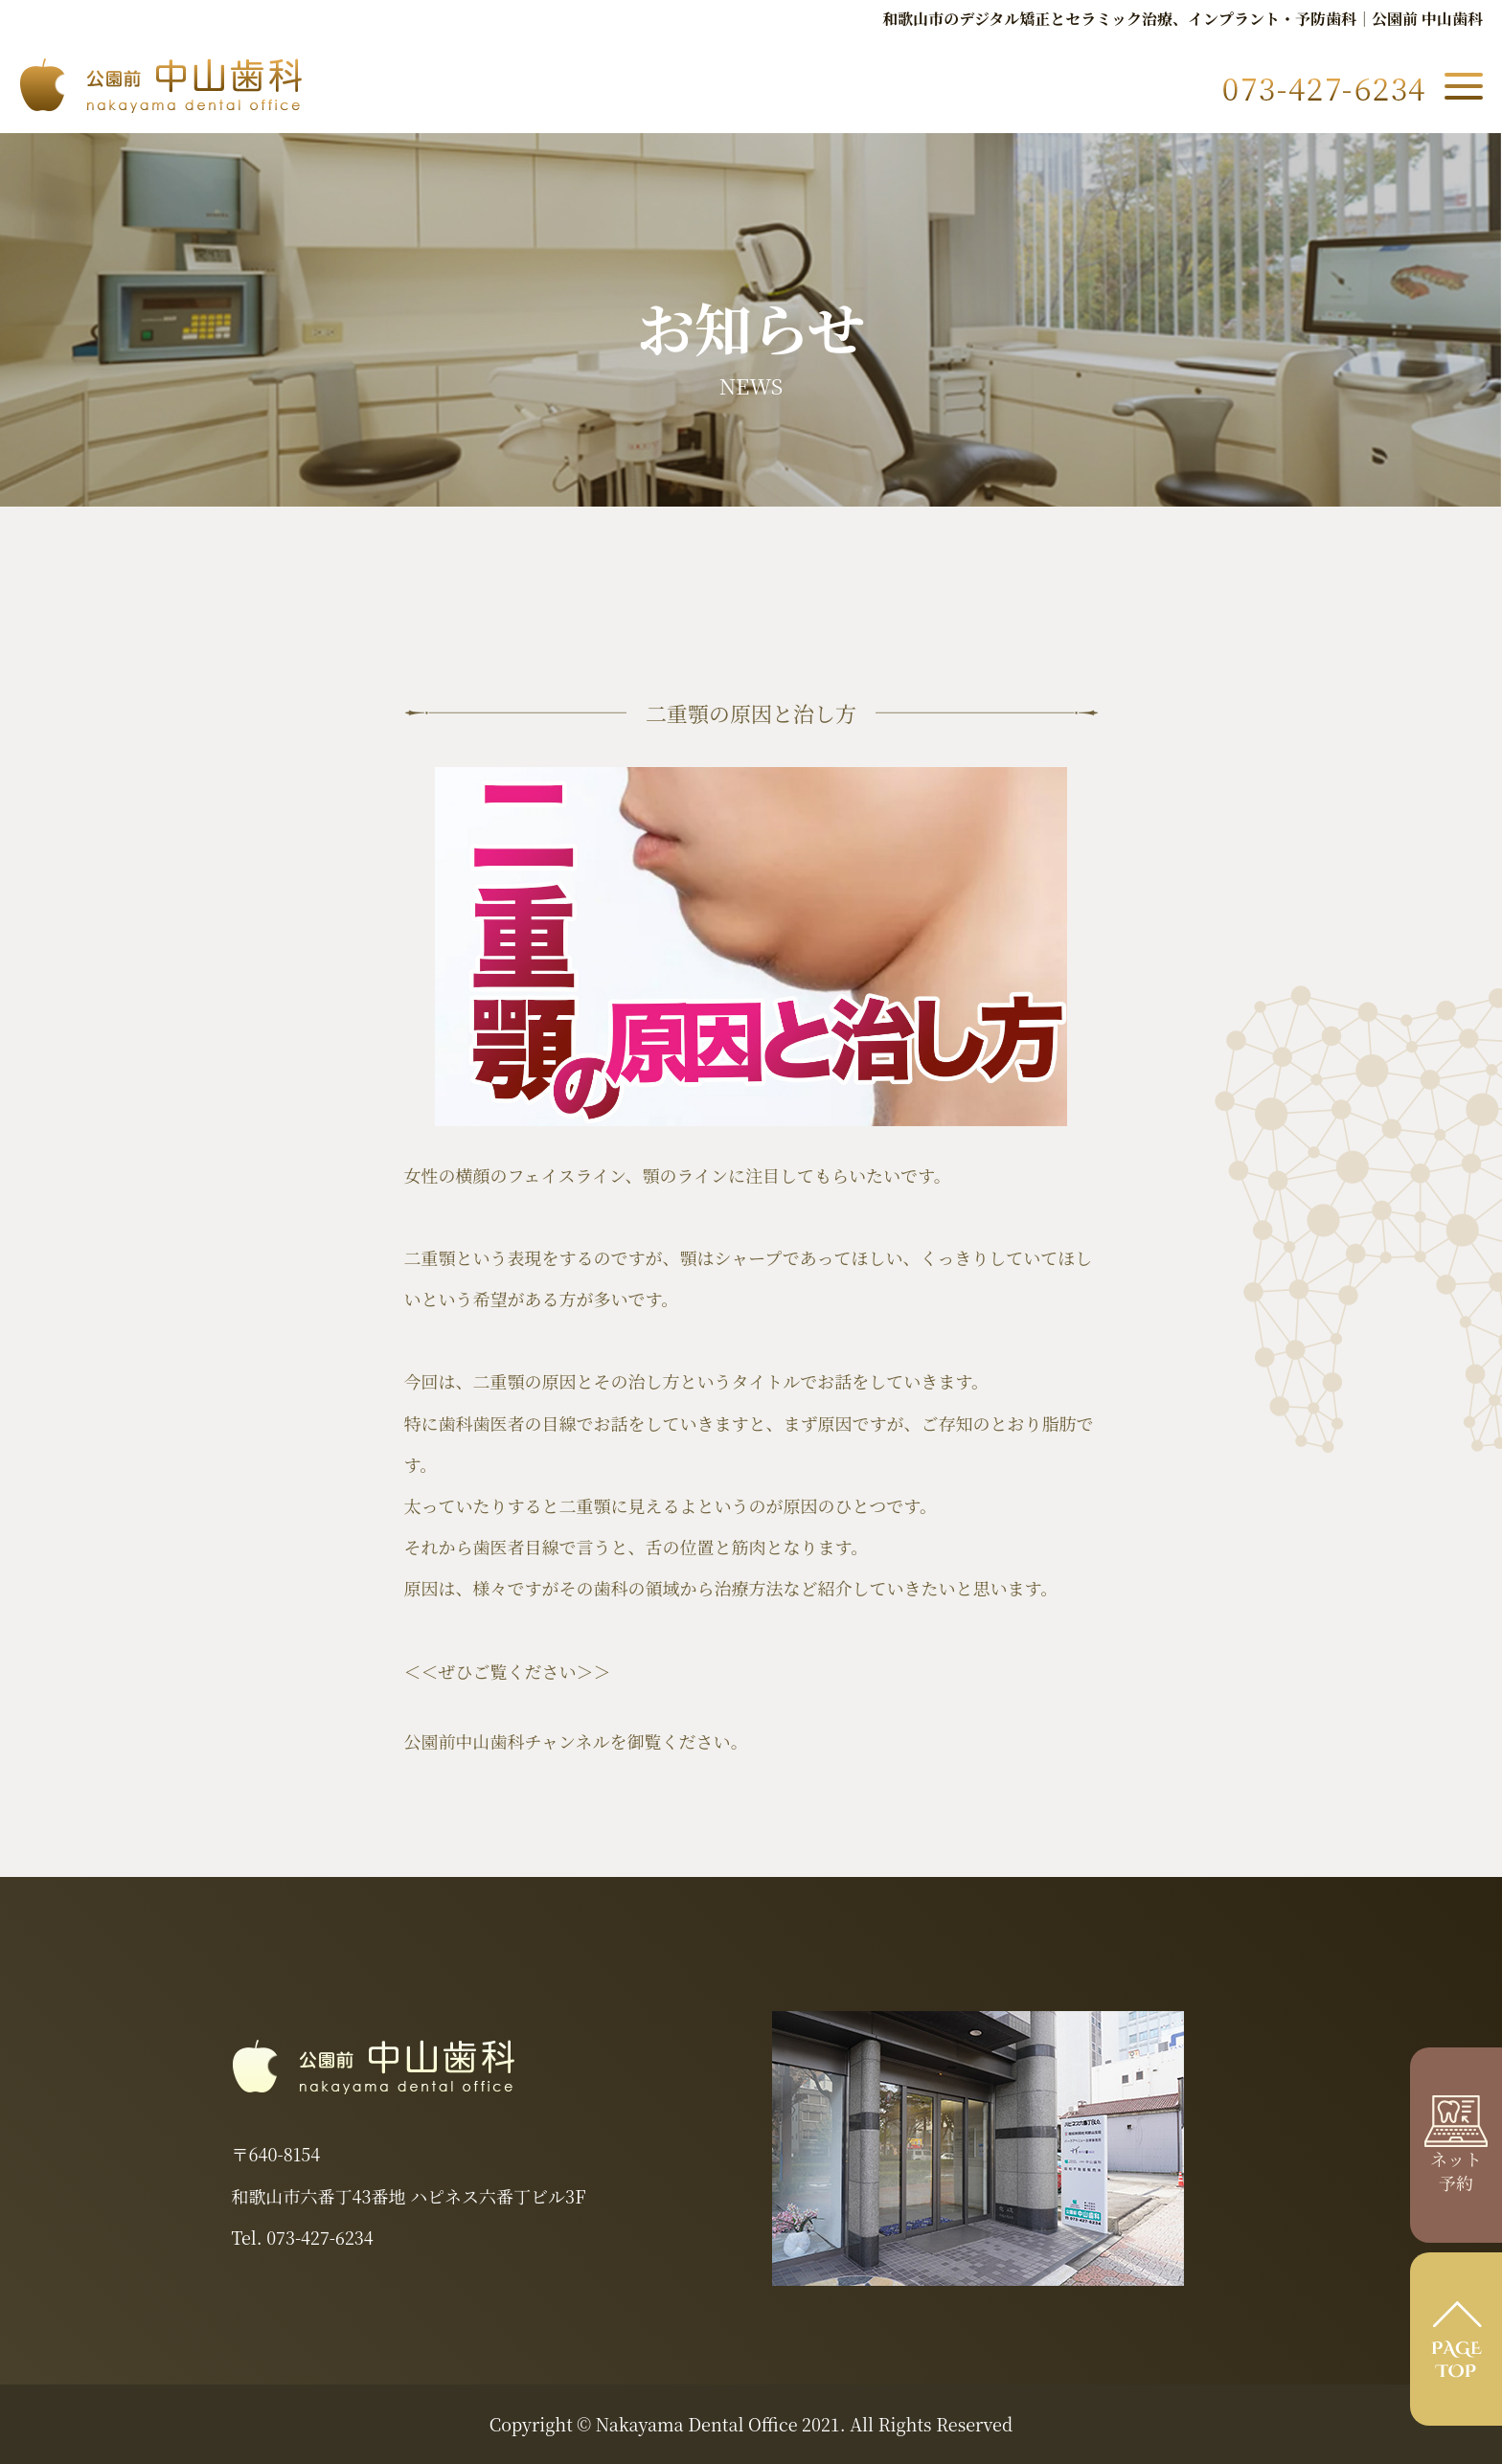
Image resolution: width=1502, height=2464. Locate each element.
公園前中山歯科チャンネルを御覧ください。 (576, 1741)
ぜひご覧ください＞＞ (525, 1671)
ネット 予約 (1456, 2157)
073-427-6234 (319, 2237)
